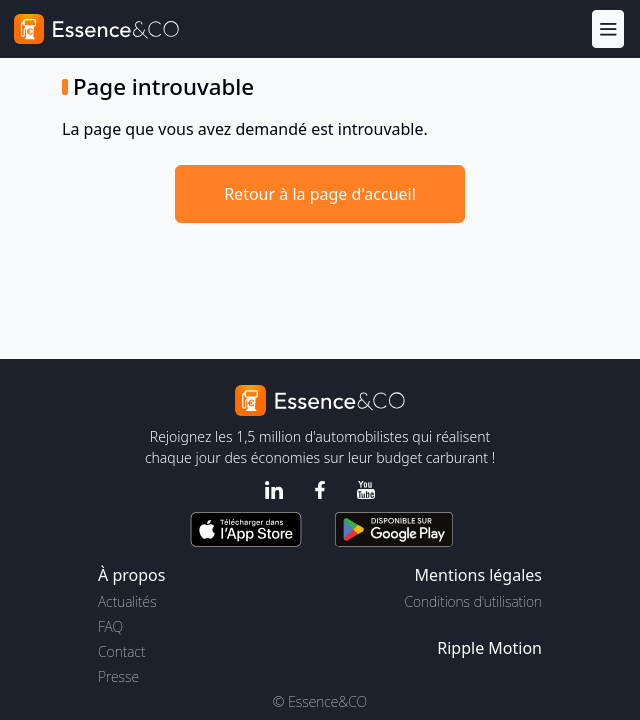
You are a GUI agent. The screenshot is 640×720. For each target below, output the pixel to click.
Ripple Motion (489, 648)
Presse (118, 676)
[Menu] (608, 28)
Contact (121, 651)
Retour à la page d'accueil (320, 194)
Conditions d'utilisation (473, 601)
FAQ (110, 626)
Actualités (127, 601)
